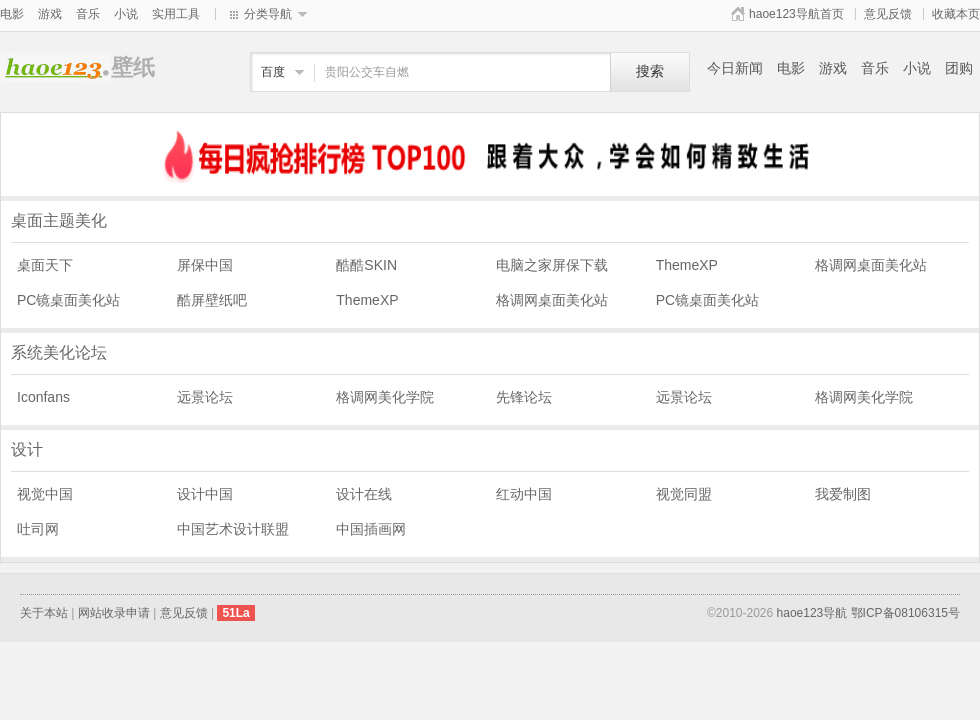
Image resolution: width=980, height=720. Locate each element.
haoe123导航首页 (796, 14)
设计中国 (205, 494)
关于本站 (44, 613)
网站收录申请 (114, 613)
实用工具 (176, 14)
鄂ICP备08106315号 (905, 613)
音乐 (88, 14)
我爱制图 (843, 494)
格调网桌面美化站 (871, 265)
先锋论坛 (524, 397)
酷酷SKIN (366, 265)
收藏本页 (956, 14)
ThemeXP (687, 265)
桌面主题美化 (59, 220)
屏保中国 (205, 265)
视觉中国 (45, 494)
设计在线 (364, 494)
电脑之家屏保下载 (552, 265)
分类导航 (268, 14)
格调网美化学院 (385, 397)
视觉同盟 (684, 494)
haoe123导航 (812, 613)
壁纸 (55, 67)
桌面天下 (45, 265)
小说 (126, 14)
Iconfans (43, 397)
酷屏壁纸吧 (212, 300)
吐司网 (38, 529)
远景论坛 (205, 397)
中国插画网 (371, 529)
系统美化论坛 (59, 352)
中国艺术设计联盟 (233, 529)
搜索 (650, 71)
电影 (12, 14)
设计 (27, 449)
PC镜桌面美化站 (68, 300)
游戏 (50, 14)
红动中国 (524, 494)
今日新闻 (735, 68)
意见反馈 (888, 14)
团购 (959, 68)
